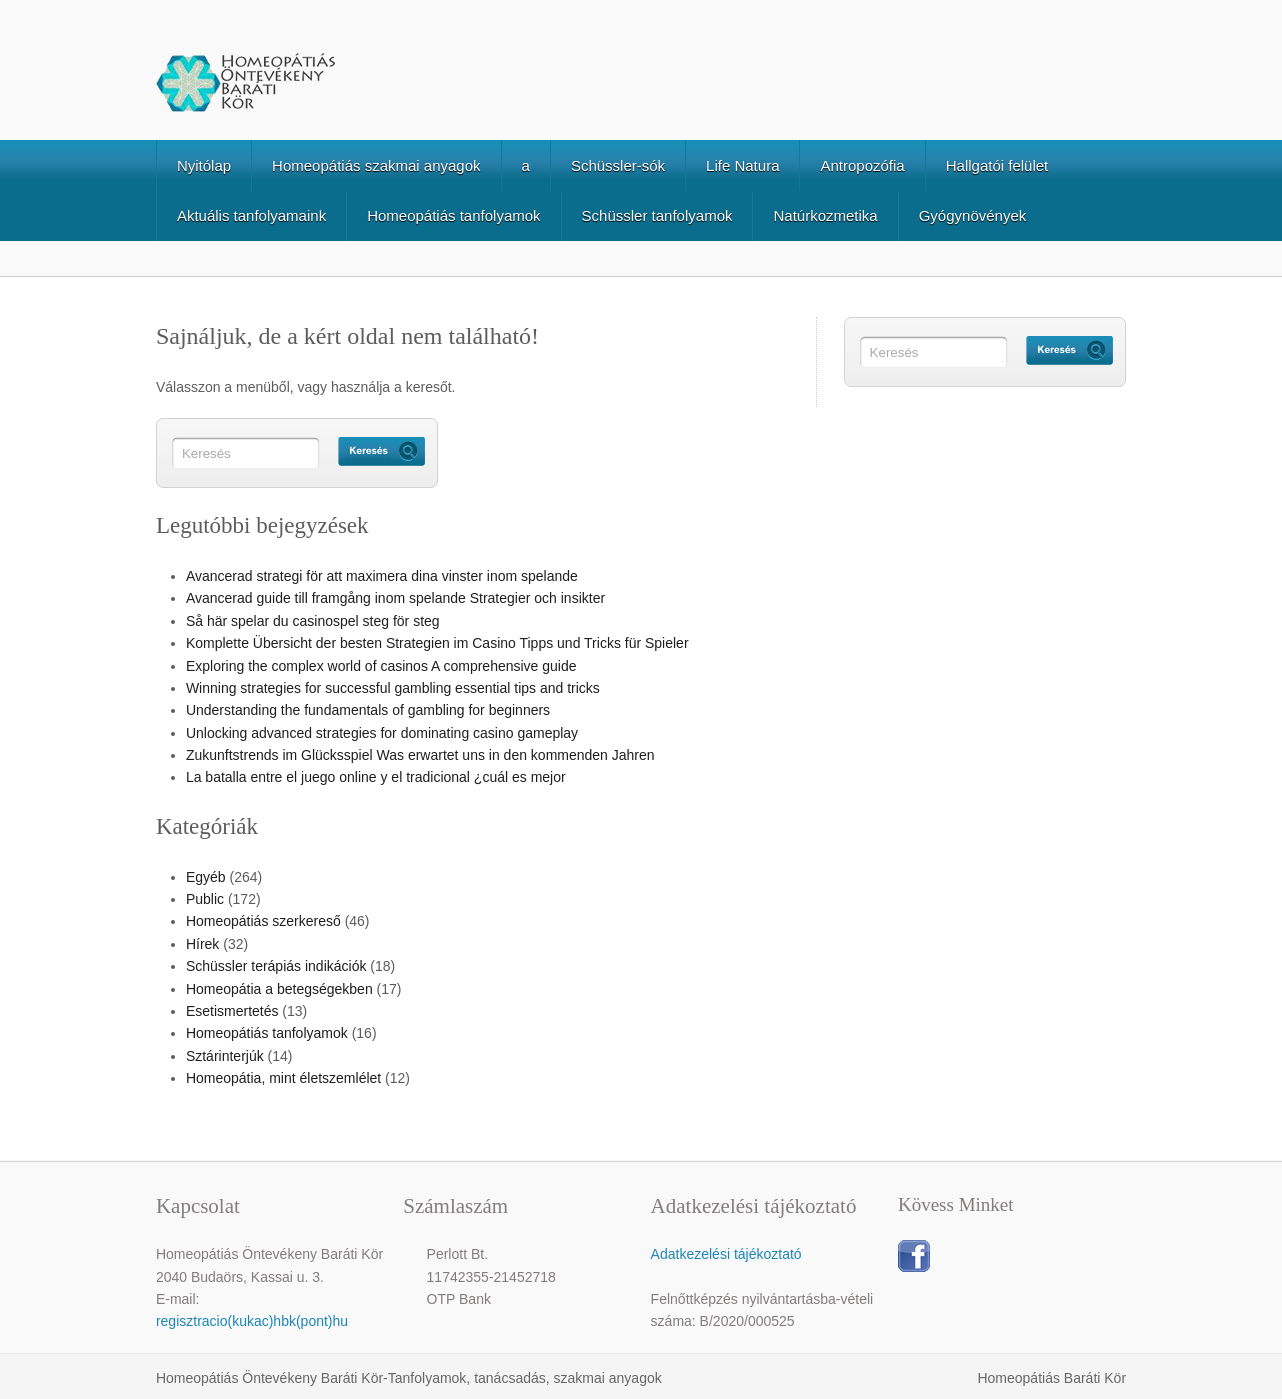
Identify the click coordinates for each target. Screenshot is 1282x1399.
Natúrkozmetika (825, 215)
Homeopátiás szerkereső (263, 921)
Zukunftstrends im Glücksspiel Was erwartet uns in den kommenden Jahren (420, 755)
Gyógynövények (973, 215)
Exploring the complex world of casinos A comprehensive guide (381, 666)
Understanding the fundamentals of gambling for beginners (368, 710)
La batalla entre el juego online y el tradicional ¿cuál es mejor (376, 777)
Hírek (202, 944)
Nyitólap (204, 165)
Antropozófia (862, 165)
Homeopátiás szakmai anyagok (376, 165)
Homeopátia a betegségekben (279, 989)
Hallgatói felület (997, 165)
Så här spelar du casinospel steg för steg (313, 621)
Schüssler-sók (618, 165)
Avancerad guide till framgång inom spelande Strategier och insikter (395, 598)
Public (205, 899)
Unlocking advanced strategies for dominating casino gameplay (382, 733)
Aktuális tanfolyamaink (251, 215)
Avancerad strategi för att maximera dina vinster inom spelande (382, 576)
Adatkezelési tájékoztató (726, 1254)
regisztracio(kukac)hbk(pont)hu (252, 1321)
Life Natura (742, 165)
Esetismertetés (232, 1011)
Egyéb (206, 877)
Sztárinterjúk (225, 1056)
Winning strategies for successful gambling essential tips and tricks (393, 688)
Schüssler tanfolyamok (657, 215)
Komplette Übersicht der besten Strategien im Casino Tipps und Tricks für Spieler (437, 643)
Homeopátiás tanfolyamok (453, 215)
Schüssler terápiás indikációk (276, 966)
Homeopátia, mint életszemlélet (283, 1078)
